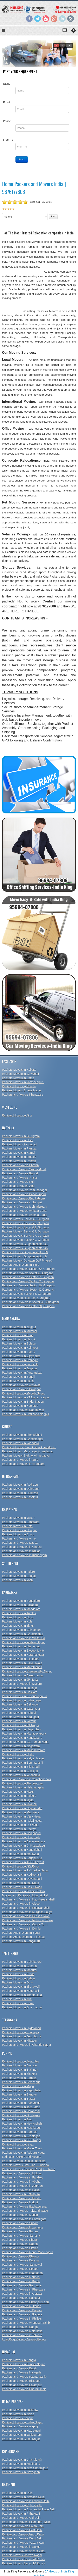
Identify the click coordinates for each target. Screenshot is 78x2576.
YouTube (46, 18)
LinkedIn (62, 18)
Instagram (70, 18)
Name (6, 83)
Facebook (29, 18)
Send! (21, 159)
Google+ (54, 18)
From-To (8, 139)
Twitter (37, 18)
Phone (7, 121)
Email (6, 102)
